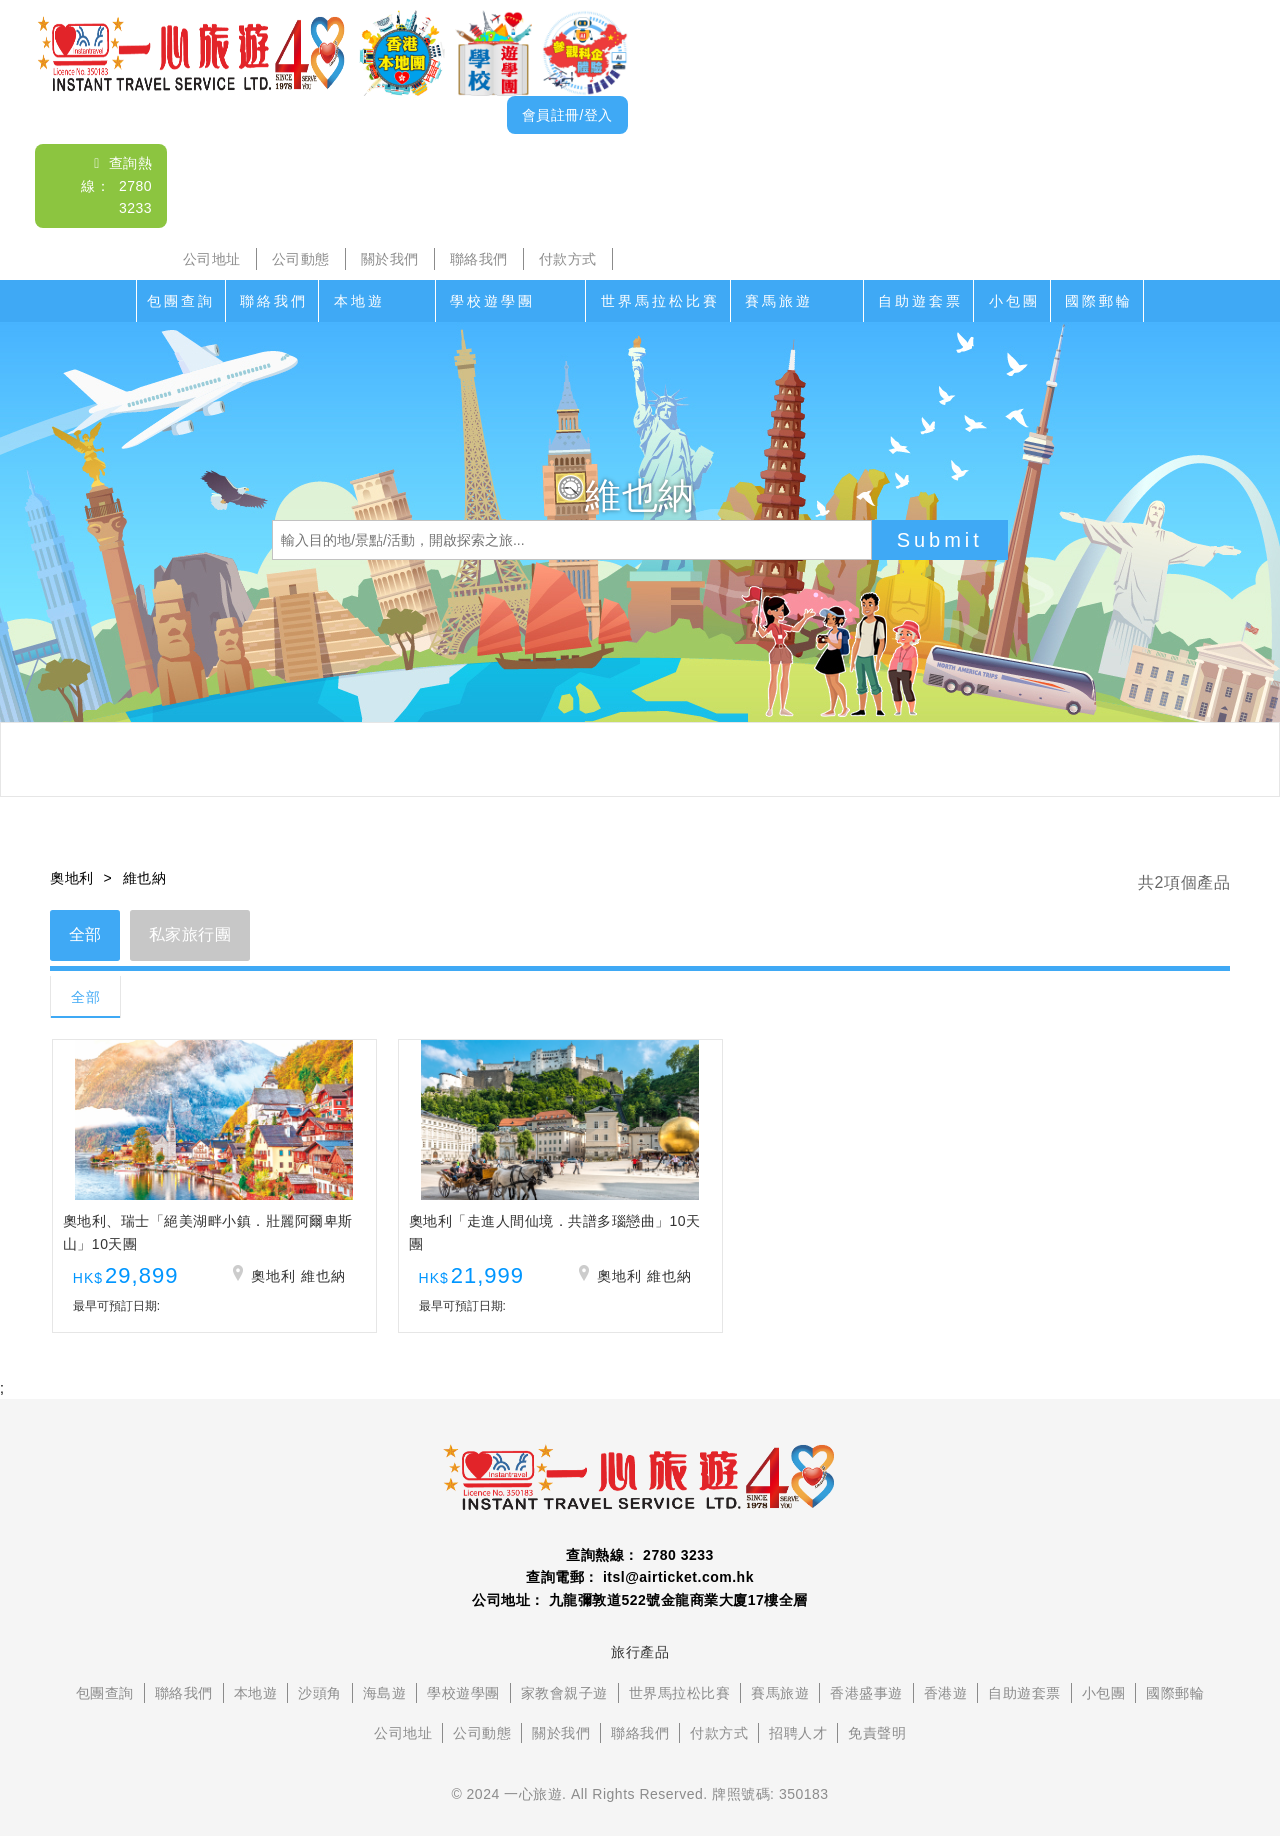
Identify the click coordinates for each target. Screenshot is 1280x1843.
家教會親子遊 (564, 1701)
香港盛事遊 (866, 1701)
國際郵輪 (1099, 301)
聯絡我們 (479, 259)
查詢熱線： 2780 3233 (116, 185)
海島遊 (385, 1701)
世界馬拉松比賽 (660, 301)
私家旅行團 (193, 935)
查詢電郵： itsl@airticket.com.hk (640, 1585)
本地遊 (359, 301)
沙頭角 (320, 1701)
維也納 (145, 878)
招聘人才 (798, 1741)
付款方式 (568, 259)
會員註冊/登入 (567, 115)
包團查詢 (181, 301)
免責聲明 (877, 1741)
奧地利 (72, 878)
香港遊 (946, 1701)
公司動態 (301, 259)
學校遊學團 (492, 301)
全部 (86, 935)
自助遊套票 (920, 301)
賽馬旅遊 (779, 301)
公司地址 (212, 259)
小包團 (1014, 301)
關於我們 (390, 259)
